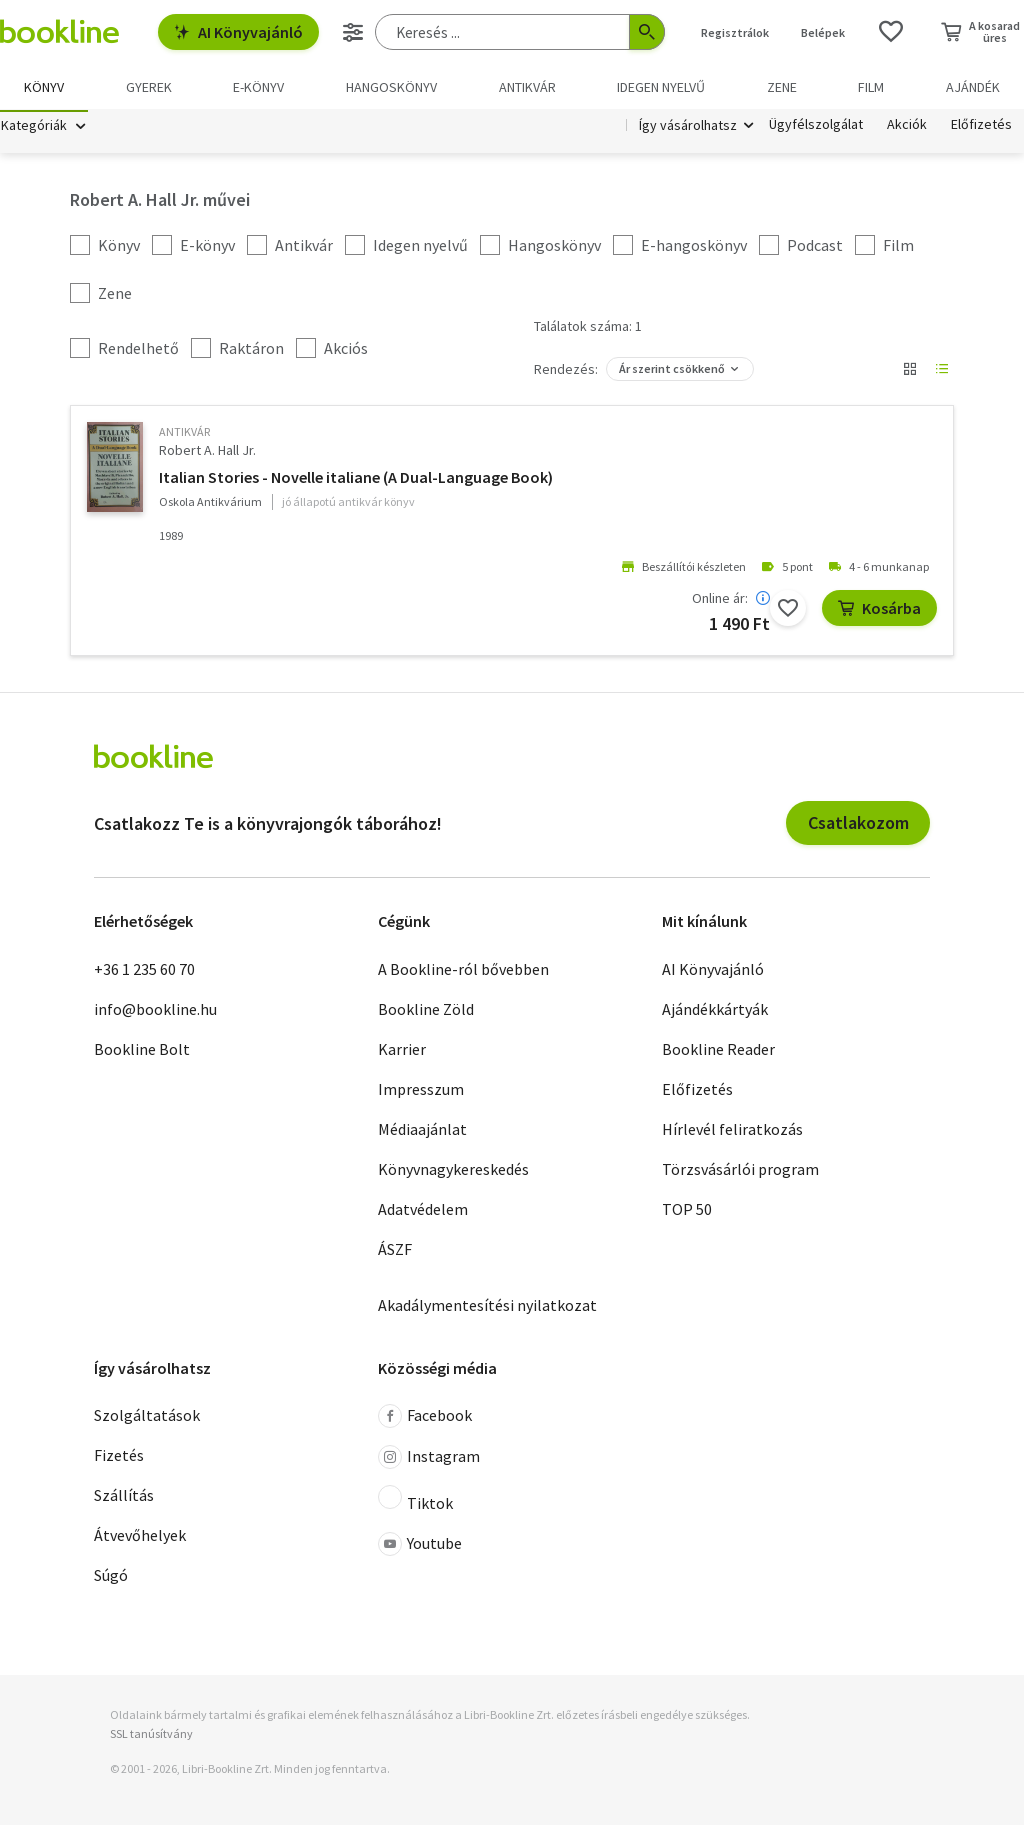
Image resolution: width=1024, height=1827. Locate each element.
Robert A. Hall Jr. (207, 453)
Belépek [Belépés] (823, 32)
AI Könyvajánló (238, 32)
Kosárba (879, 610)
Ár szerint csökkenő (672, 371)
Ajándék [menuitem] (973, 87)
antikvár (184, 434)
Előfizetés (981, 128)
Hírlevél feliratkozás (732, 1131)
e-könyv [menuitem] (258, 87)
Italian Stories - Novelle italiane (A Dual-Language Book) (356, 479)
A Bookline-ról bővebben (463, 971)
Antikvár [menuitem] (527, 87)
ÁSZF (395, 1251)
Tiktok (415, 1502)
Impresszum (421, 1091)
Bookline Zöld (426, 1011)
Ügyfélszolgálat (816, 128)
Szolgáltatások (147, 1418)
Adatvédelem (423, 1211)
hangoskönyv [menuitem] (391, 87)
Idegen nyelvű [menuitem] (661, 87)
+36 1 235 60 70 (144, 971)
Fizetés (119, 1458)
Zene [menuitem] (782, 87)
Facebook (425, 1419)
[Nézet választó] (910, 372)
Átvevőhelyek (140, 1538)
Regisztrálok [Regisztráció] (735, 32)
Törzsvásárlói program (740, 1171)
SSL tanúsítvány (151, 1736)
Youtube (420, 1547)
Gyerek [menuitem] (149, 87)
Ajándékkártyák (715, 1011)
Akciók (907, 128)
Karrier (402, 1051)
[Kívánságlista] (891, 32)
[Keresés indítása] (647, 32)
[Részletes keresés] (353, 32)
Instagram (429, 1460)
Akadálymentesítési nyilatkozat (487, 1307)
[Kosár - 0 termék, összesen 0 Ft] (980, 32)
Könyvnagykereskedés (453, 1171)
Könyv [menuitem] (44, 87)
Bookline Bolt (142, 1051)
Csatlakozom (858, 825)
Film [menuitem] (871, 87)
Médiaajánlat (422, 1131)
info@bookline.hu (155, 1011)
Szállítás (124, 1498)
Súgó (111, 1578)
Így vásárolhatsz (688, 128)
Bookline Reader (718, 1051)
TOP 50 (687, 1211)
